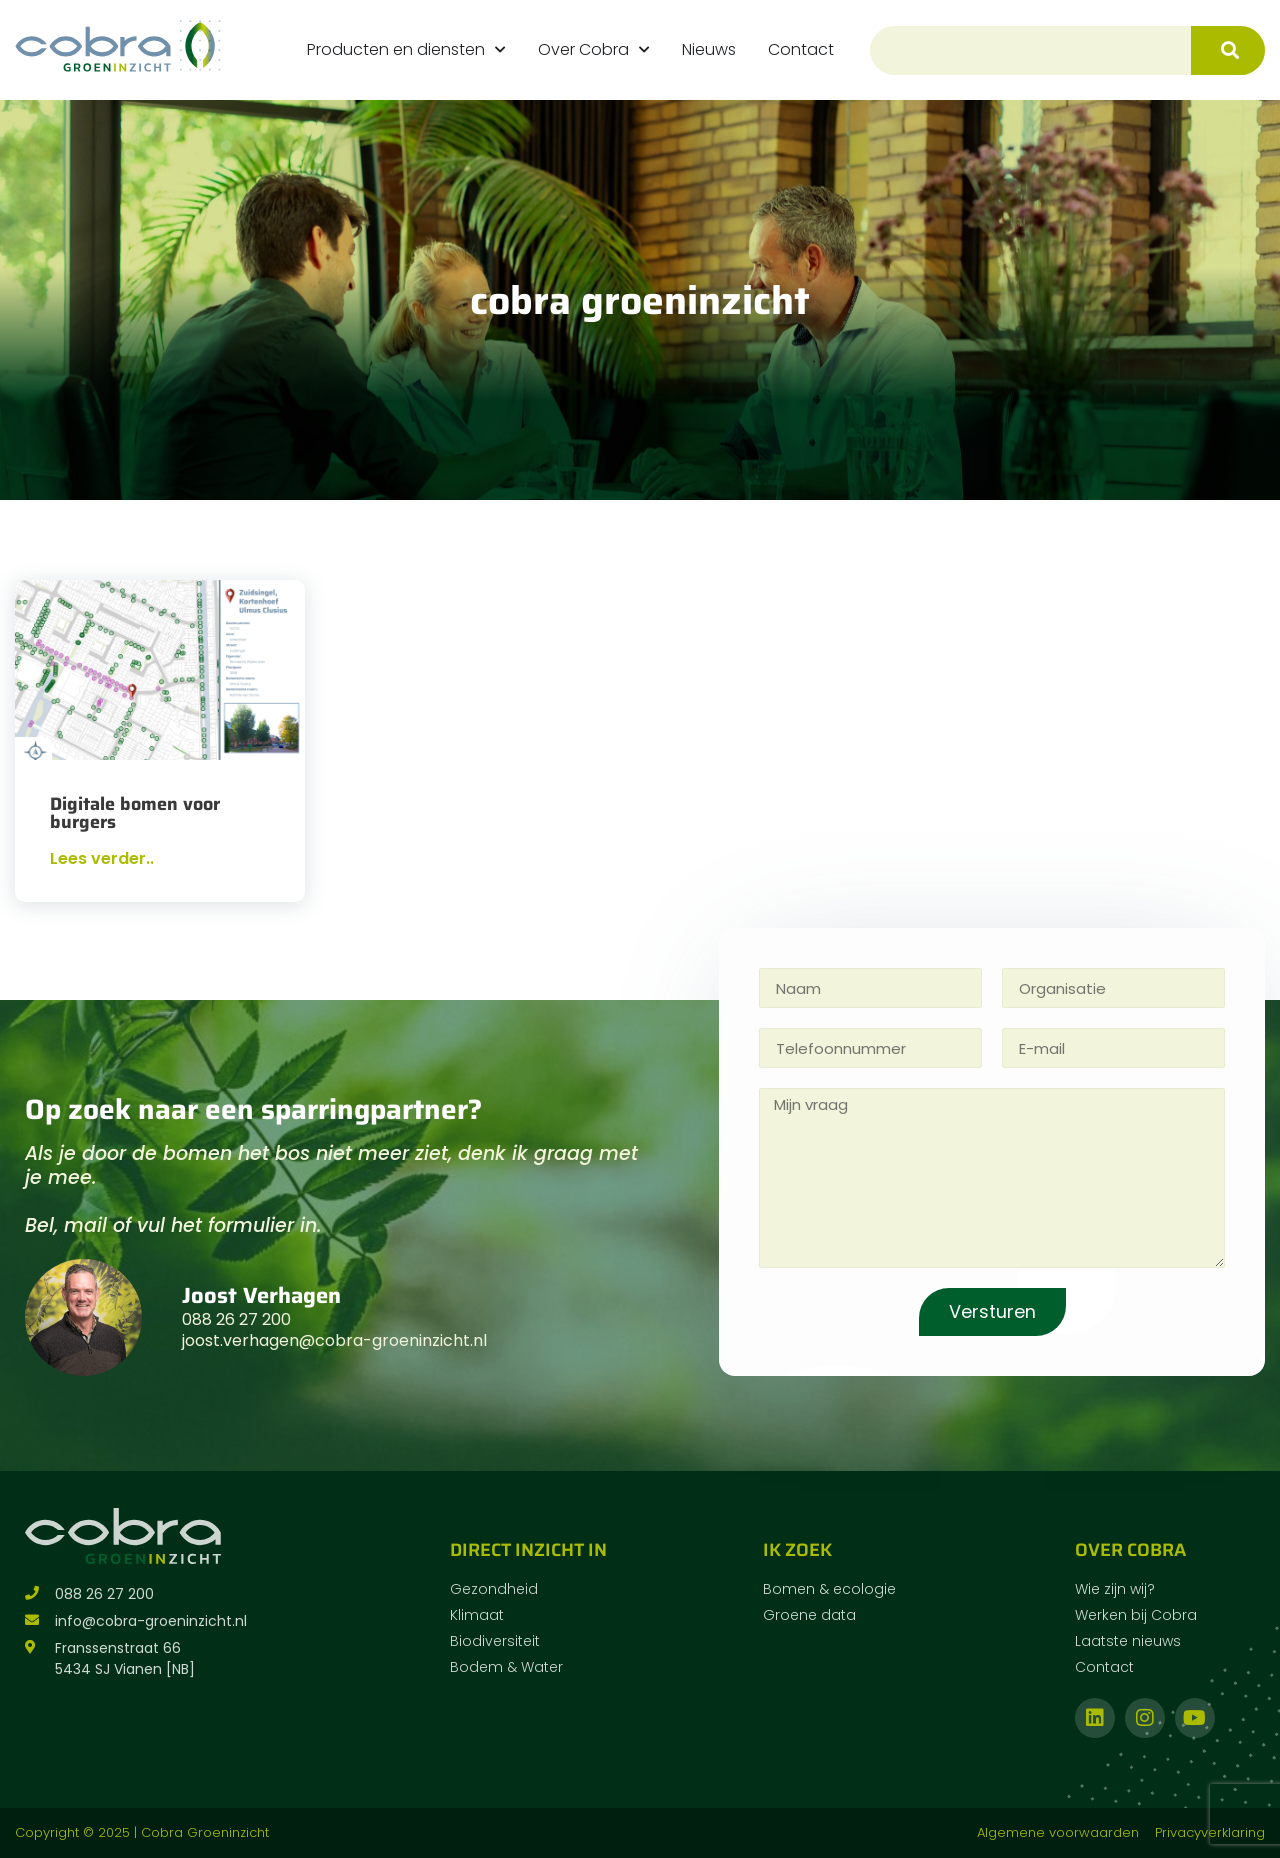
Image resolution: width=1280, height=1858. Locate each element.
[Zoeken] (1228, 50)
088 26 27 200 (236, 1319)
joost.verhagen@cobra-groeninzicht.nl (334, 1340)
